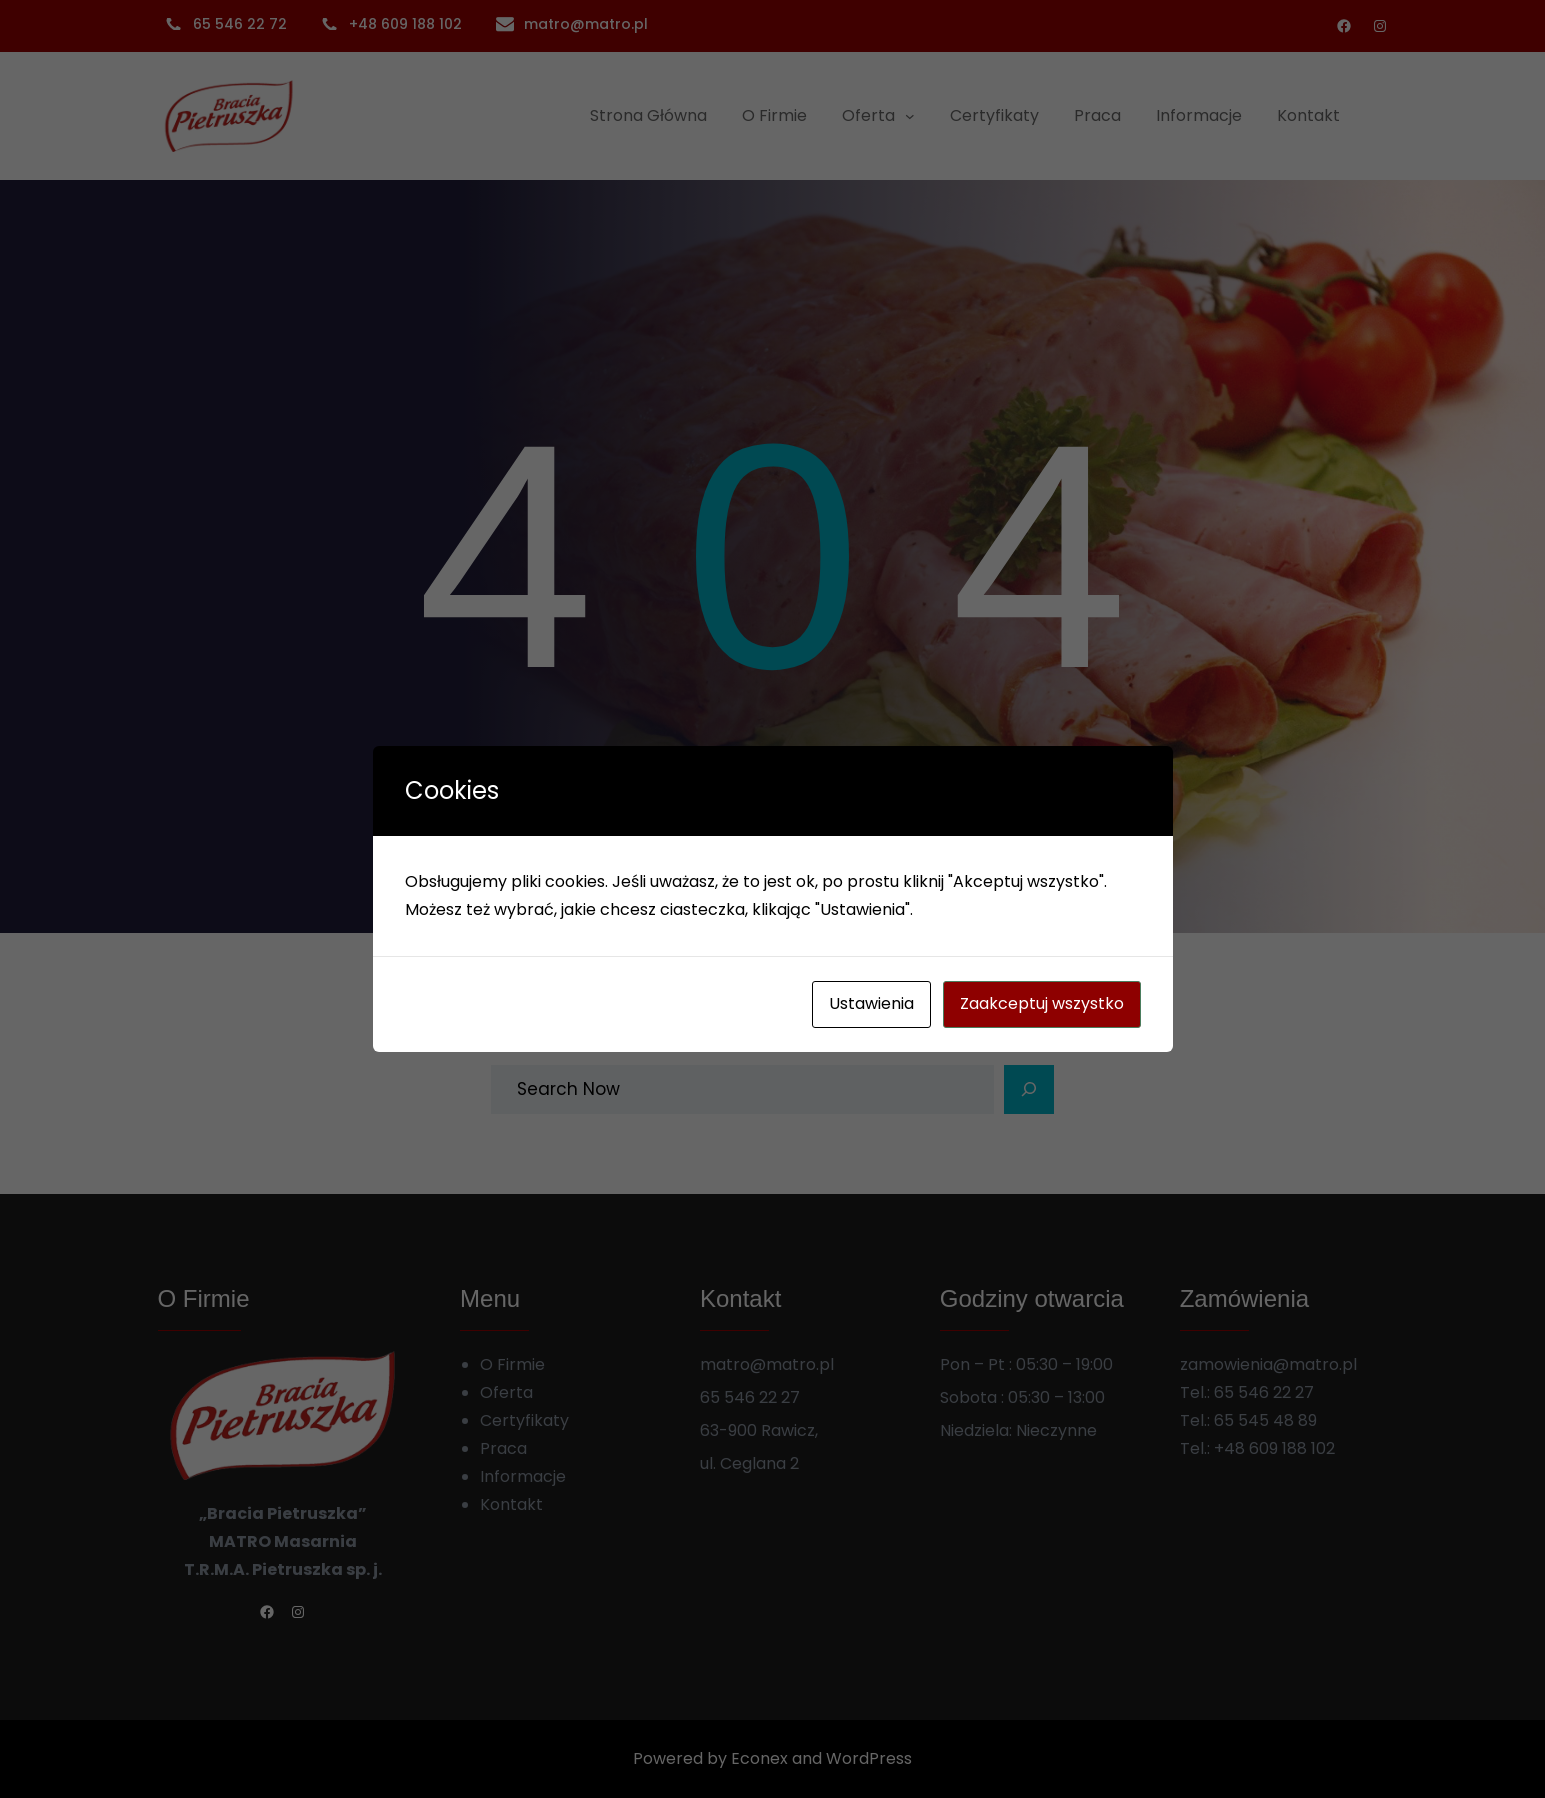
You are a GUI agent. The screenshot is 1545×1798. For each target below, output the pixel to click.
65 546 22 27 (1264, 1392)
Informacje (523, 1476)
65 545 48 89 (1265, 1420)
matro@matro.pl (586, 24)
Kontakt (511, 1504)
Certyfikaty (524, 1420)
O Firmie (512, 1364)
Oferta (506, 1392)
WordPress (869, 1758)
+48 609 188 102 (1274, 1448)
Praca (503, 1448)
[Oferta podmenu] (910, 116)
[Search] (1029, 1090)
